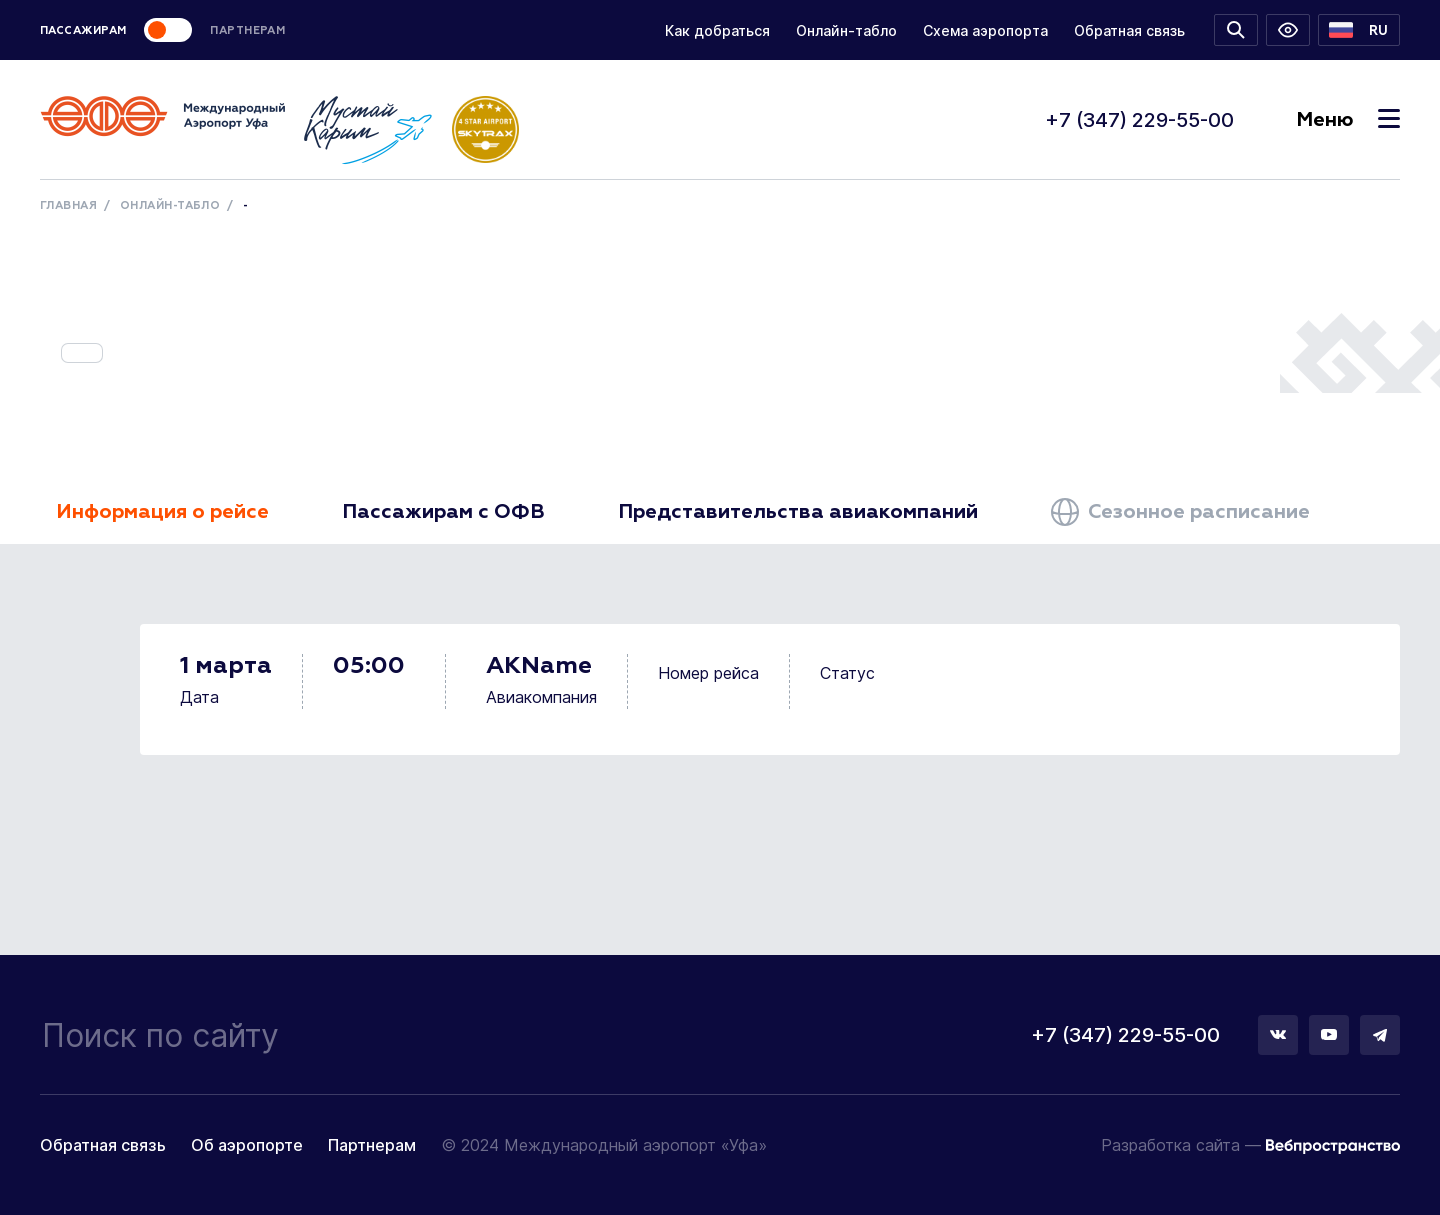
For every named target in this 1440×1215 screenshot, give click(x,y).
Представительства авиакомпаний (798, 512)
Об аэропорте (247, 1145)
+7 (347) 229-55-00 (1139, 120)
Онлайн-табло (846, 30)
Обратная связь (1129, 30)
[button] (1359, 30)
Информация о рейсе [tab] (162, 512)
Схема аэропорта (985, 30)
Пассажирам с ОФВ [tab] (443, 512)
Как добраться (717, 30)
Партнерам (372, 1145)
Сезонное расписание (1180, 512)
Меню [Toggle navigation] (1348, 120)
